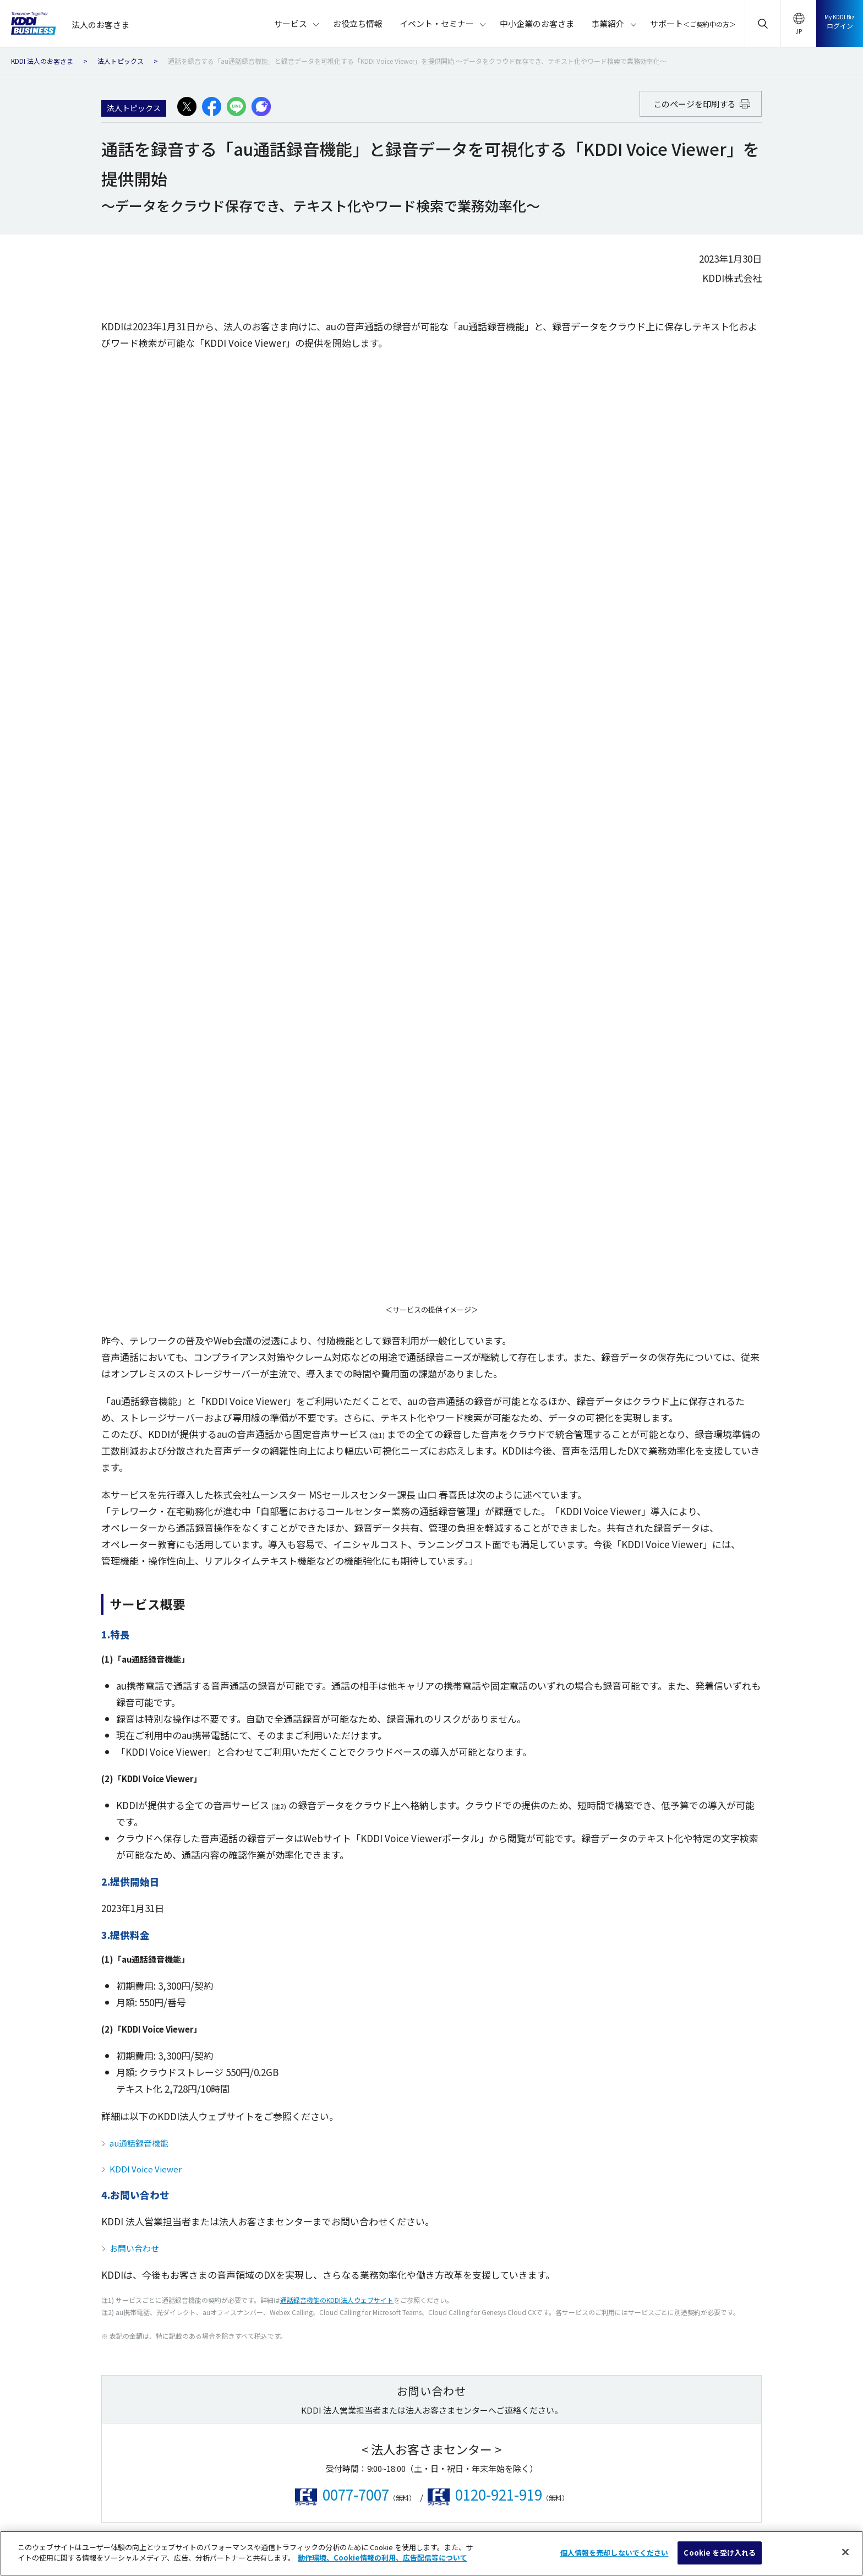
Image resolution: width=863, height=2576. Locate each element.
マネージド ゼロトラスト (509, 2155)
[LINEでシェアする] (236, 107)
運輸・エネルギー (313, 2114)
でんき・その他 (185, 2114)
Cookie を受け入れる (720, 2552)
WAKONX (484, 2094)
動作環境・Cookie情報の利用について (515, 2495)
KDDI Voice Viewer (146, 1253)
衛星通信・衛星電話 (192, 2094)
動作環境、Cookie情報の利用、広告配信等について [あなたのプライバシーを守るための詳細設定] (382, 2557)
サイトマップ (719, 2290)
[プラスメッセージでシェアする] (261, 107)
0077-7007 (356, 1579)
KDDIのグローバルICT (503, 2175)
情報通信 (387, 2155)
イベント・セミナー (731, 2117)
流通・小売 (303, 2175)
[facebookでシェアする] (211, 107)
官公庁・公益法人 (401, 2094)
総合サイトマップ (123, 2495)
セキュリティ (63, 2175)
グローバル (177, 2175)
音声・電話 (60, 2216)
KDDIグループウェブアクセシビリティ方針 (507, 2474)
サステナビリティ (391, 2474)
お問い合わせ (134, 1332)
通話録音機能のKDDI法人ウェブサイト (337, 1384)
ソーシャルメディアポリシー (387, 2495)
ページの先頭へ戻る (437, 1903)
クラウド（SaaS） (72, 2135)
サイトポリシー (201, 2495)
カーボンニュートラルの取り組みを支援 (533, 2196)
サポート (737, 2246)
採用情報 (665, 2474)
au (239, 2474)
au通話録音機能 (139, 1227)
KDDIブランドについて (304, 2474)
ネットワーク (63, 2196)
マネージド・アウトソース (202, 2155)
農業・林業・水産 (401, 2114)
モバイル (56, 2094)
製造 (292, 2094)
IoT (47, 2114)
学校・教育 (303, 2216)
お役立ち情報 (719, 2075)
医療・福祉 (391, 2135)
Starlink (481, 2114)
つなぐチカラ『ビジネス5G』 (516, 2135)
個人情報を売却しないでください (716, 2495)
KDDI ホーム (189, 2474)
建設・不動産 (306, 2155)
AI (163, 2135)
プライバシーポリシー (285, 2495)
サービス (62, 2031)
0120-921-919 (498, 1579)
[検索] (842, 1970)
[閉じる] (845, 2552)
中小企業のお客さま (731, 2160)
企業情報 (611, 2474)
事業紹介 (710, 2203)
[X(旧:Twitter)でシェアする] (186, 107)
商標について (619, 2495)
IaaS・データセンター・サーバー (95, 2155)
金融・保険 (303, 2135)
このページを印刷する (701, 104)
